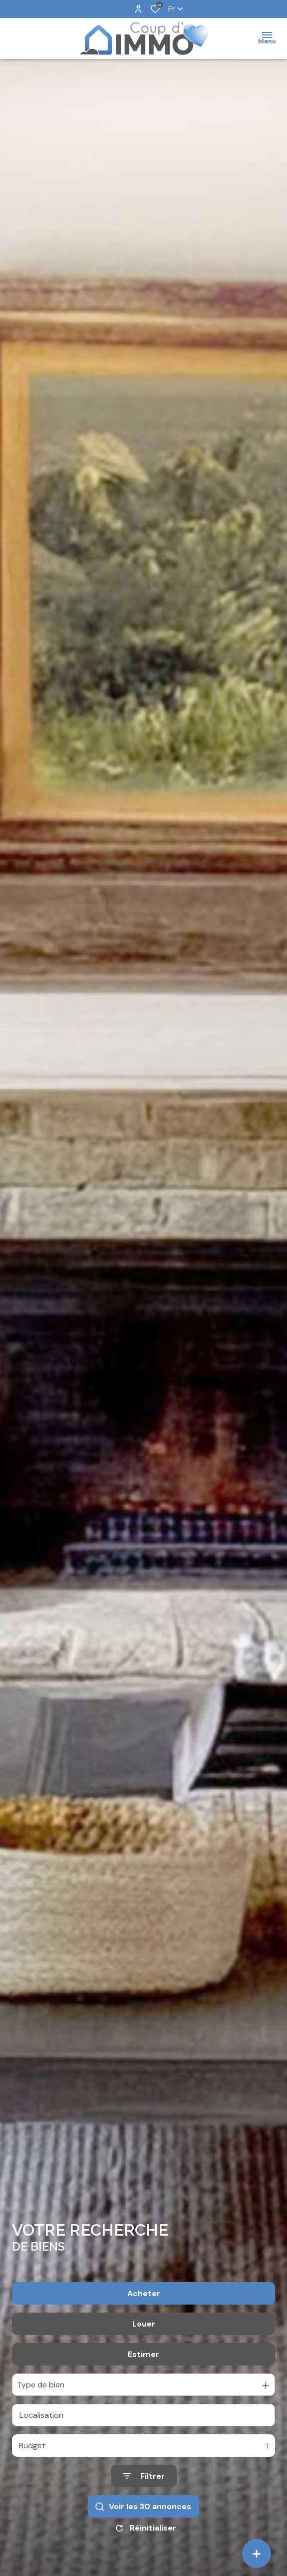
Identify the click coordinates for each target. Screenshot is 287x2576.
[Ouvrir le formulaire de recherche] (144, 2476)
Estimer (143, 2354)
